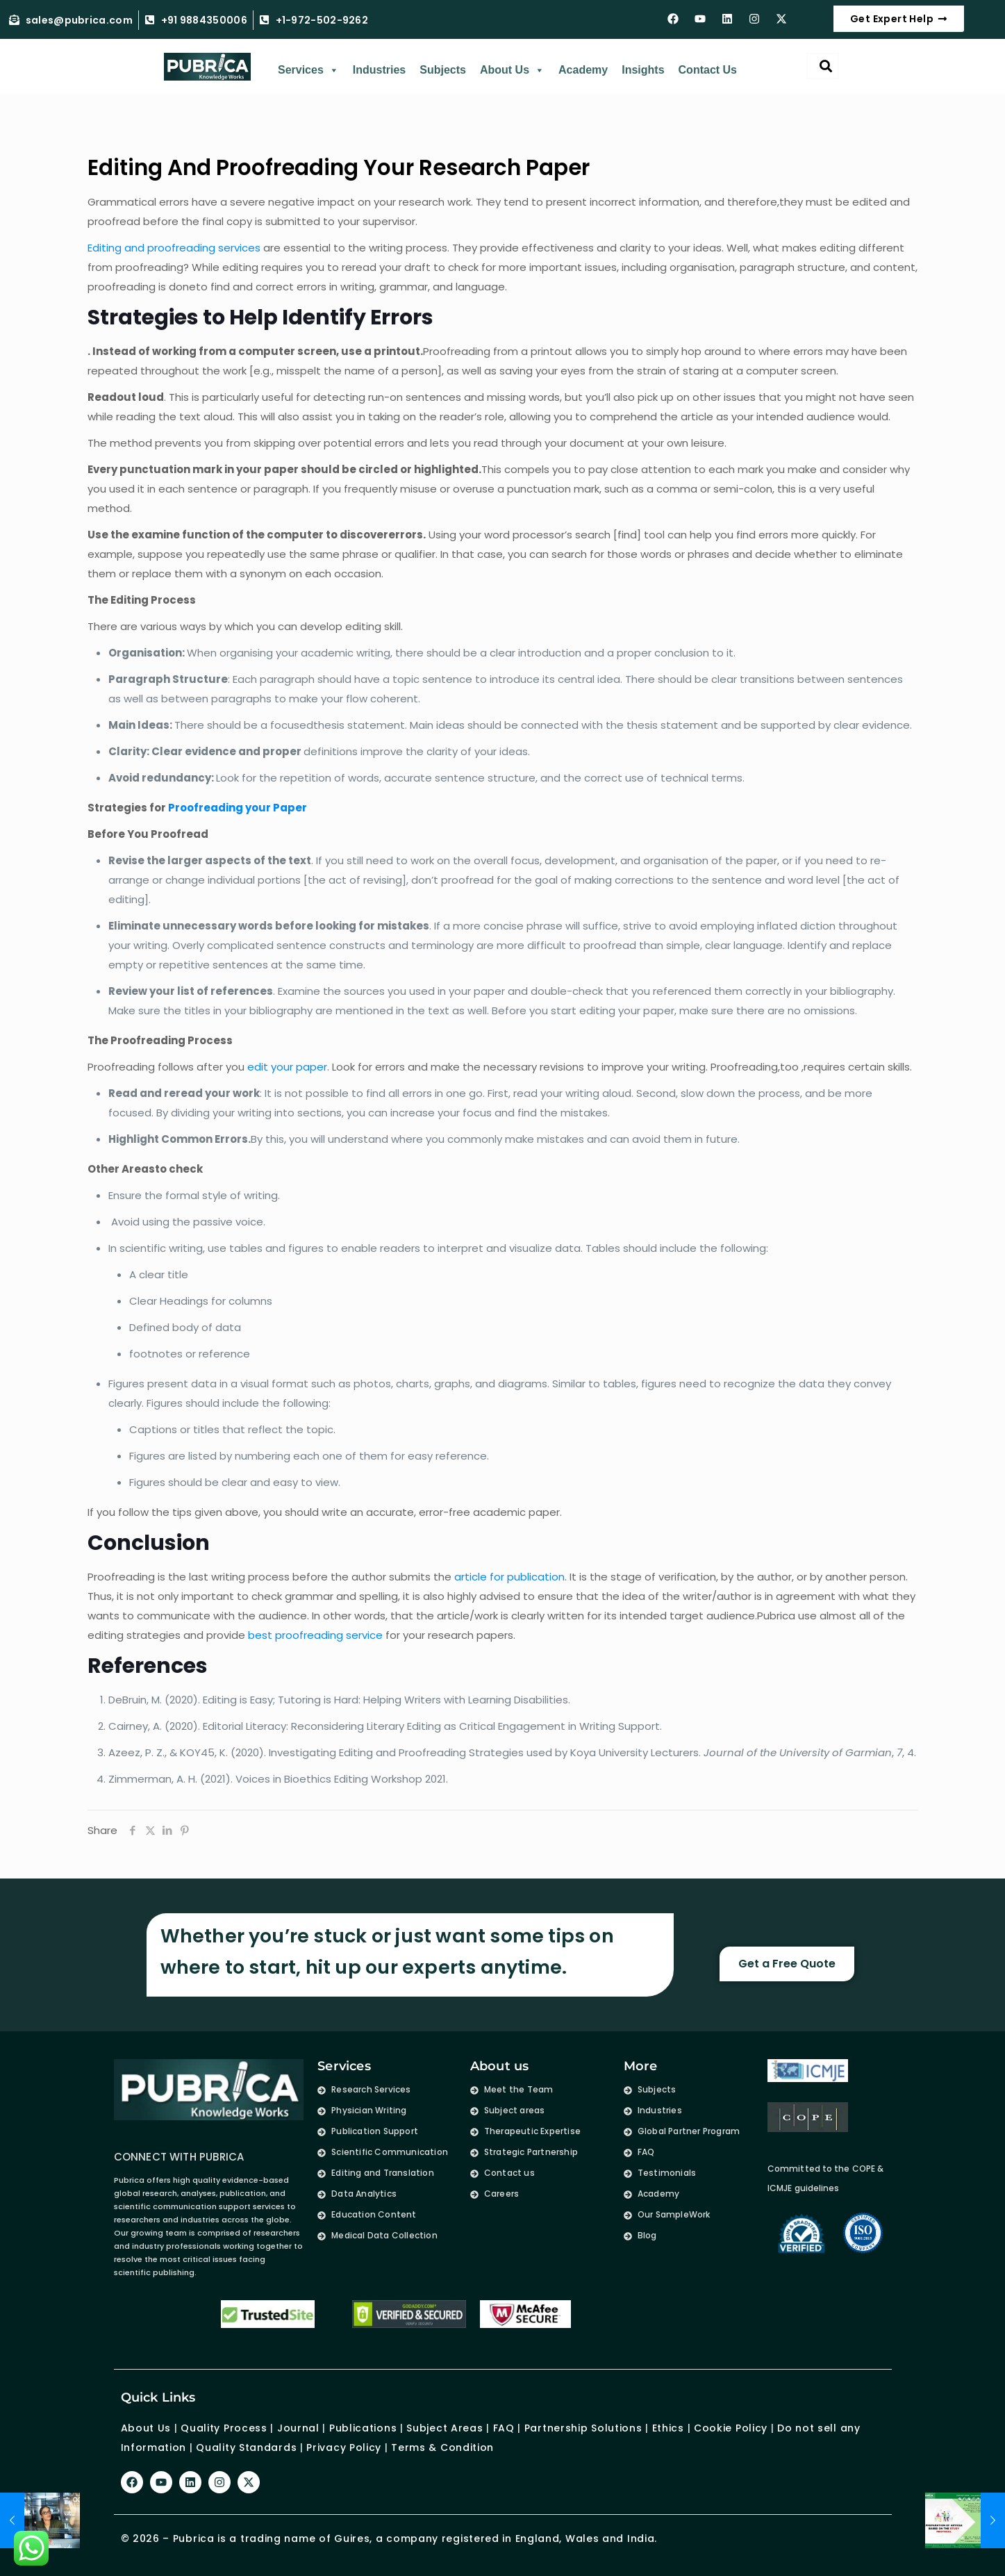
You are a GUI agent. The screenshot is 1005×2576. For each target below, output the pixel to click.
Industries (379, 70)
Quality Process (224, 2428)
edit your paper (287, 1066)
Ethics (666, 2428)
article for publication (509, 1576)
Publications (363, 2428)
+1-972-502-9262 (322, 20)
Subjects (443, 70)
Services (308, 70)
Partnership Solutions (583, 2428)
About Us (512, 70)
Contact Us (708, 70)
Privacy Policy (343, 2447)
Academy (583, 70)
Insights (643, 70)
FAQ (504, 2428)
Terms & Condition (442, 2447)
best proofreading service (315, 1635)
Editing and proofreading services (174, 247)
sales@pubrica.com (79, 20)
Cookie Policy (730, 2428)
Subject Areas (444, 2428)
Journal (298, 2428)
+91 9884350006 (204, 20)
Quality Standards (246, 2447)
